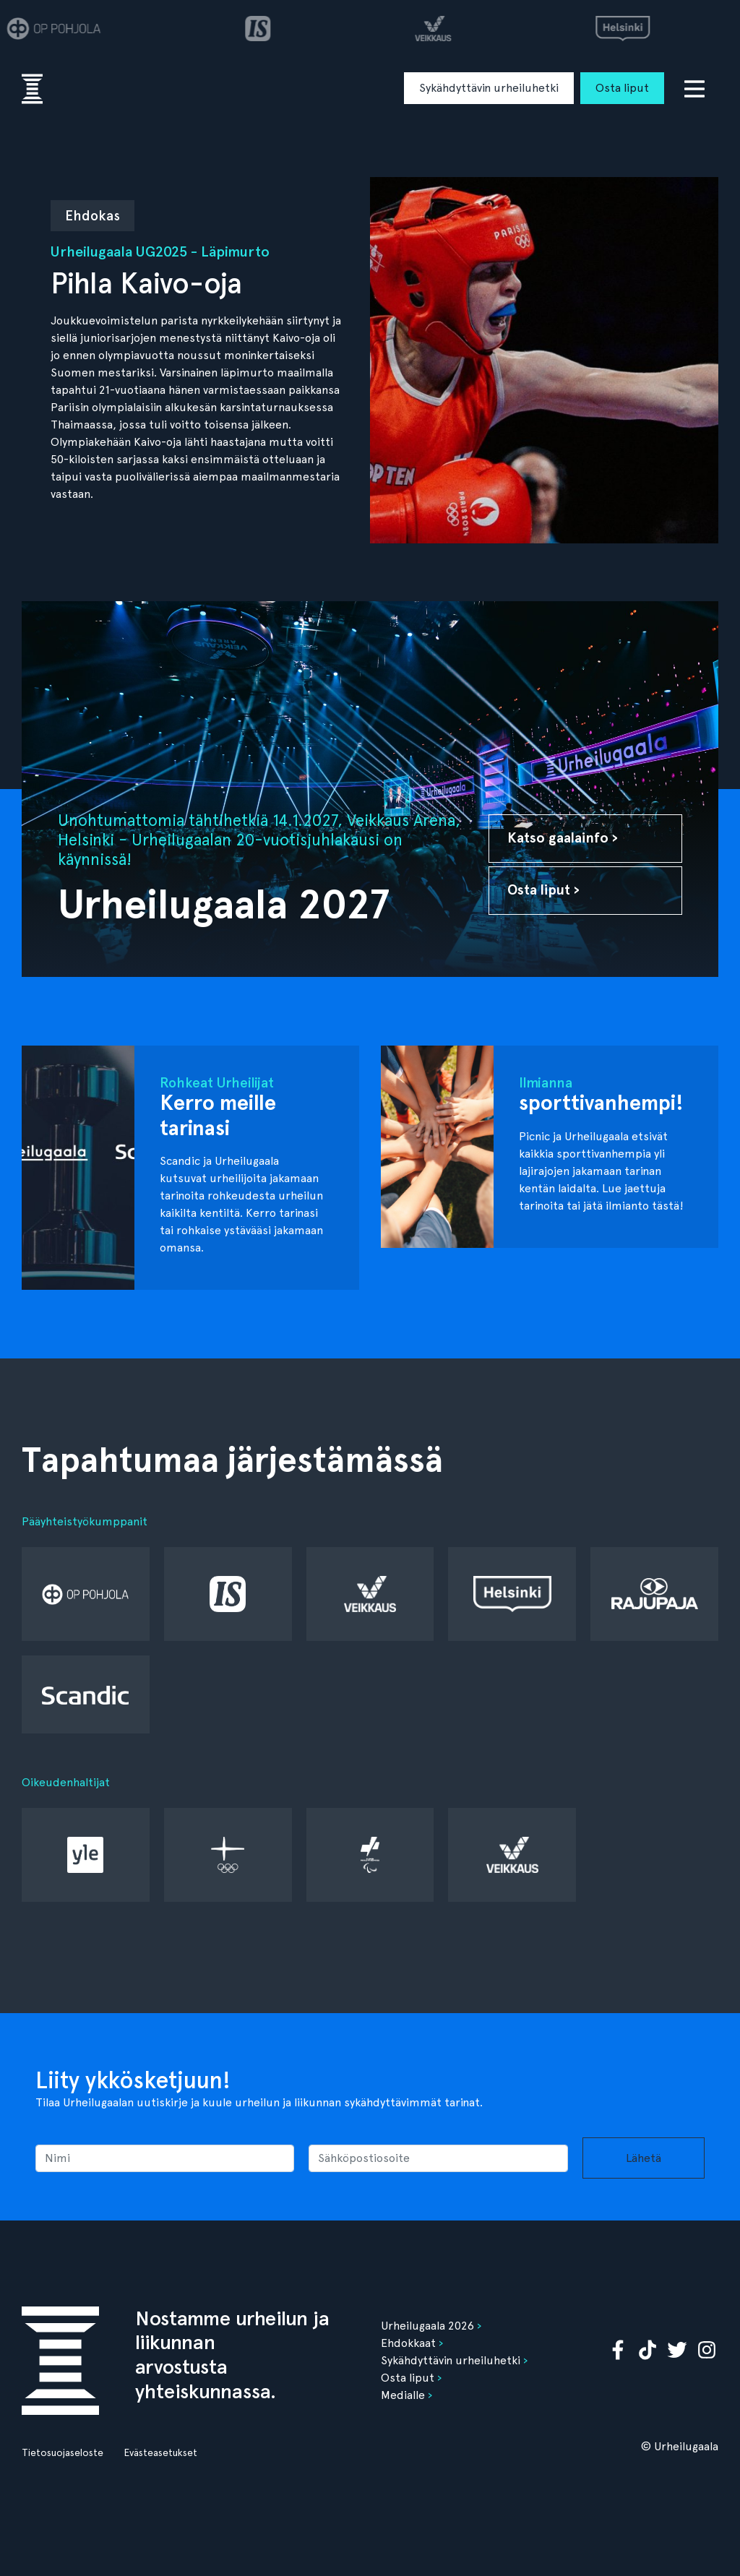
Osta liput (622, 88)
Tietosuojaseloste (62, 2452)
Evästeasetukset (160, 2452)
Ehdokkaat (408, 2343)
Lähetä (643, 2158)
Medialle (403, 2395)
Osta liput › (543, 890)
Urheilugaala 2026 (427, 2325)
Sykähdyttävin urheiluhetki (489, 88)
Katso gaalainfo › (562, 838)
